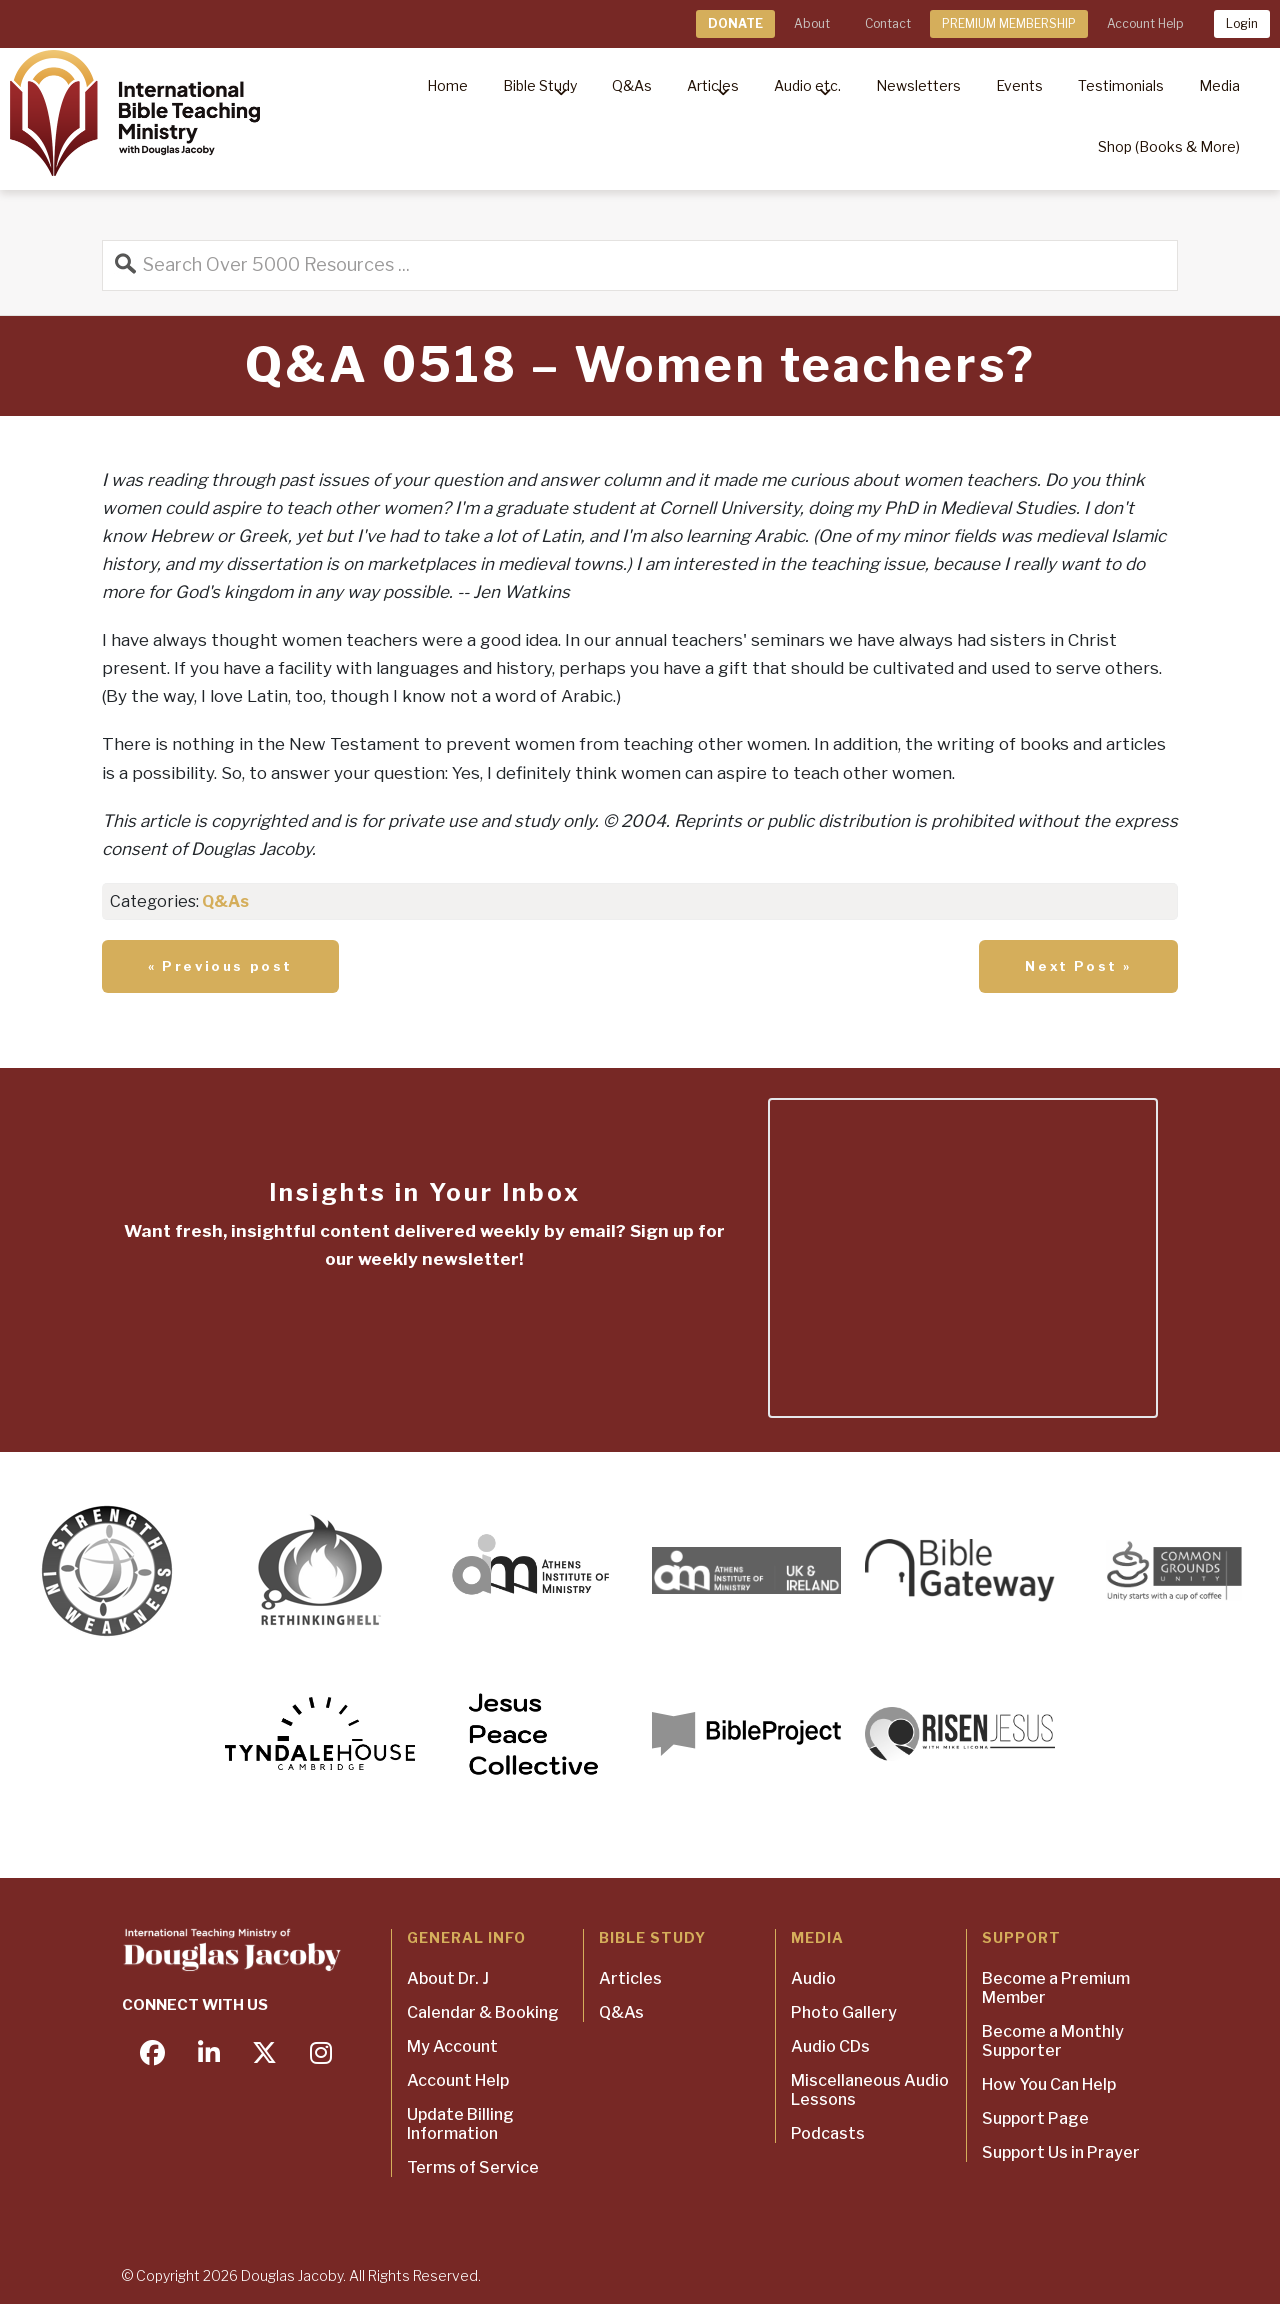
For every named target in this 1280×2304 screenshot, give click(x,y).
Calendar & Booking (483, 2012)
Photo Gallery (844, 2012)
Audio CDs (830, 2046)
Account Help (1145, 23)
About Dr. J (448, 1978)
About (812, 23)
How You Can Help (1049, 2084)
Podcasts (828, 2133)
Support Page (1035, 2118)
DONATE (735, 23)
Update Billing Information (460, 2124)
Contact (888, 23)
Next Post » (1078, 966)
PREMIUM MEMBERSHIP (1009, 23)
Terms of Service (473, 2167)
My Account (452, 2046)
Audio (813, 1978)
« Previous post (220, 966)
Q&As (225, 901)
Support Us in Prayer (1061, 2152)
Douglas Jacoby (292, 2275)
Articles (630, 1978)
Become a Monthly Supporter (1053, 2041)
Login (1242, 23)
